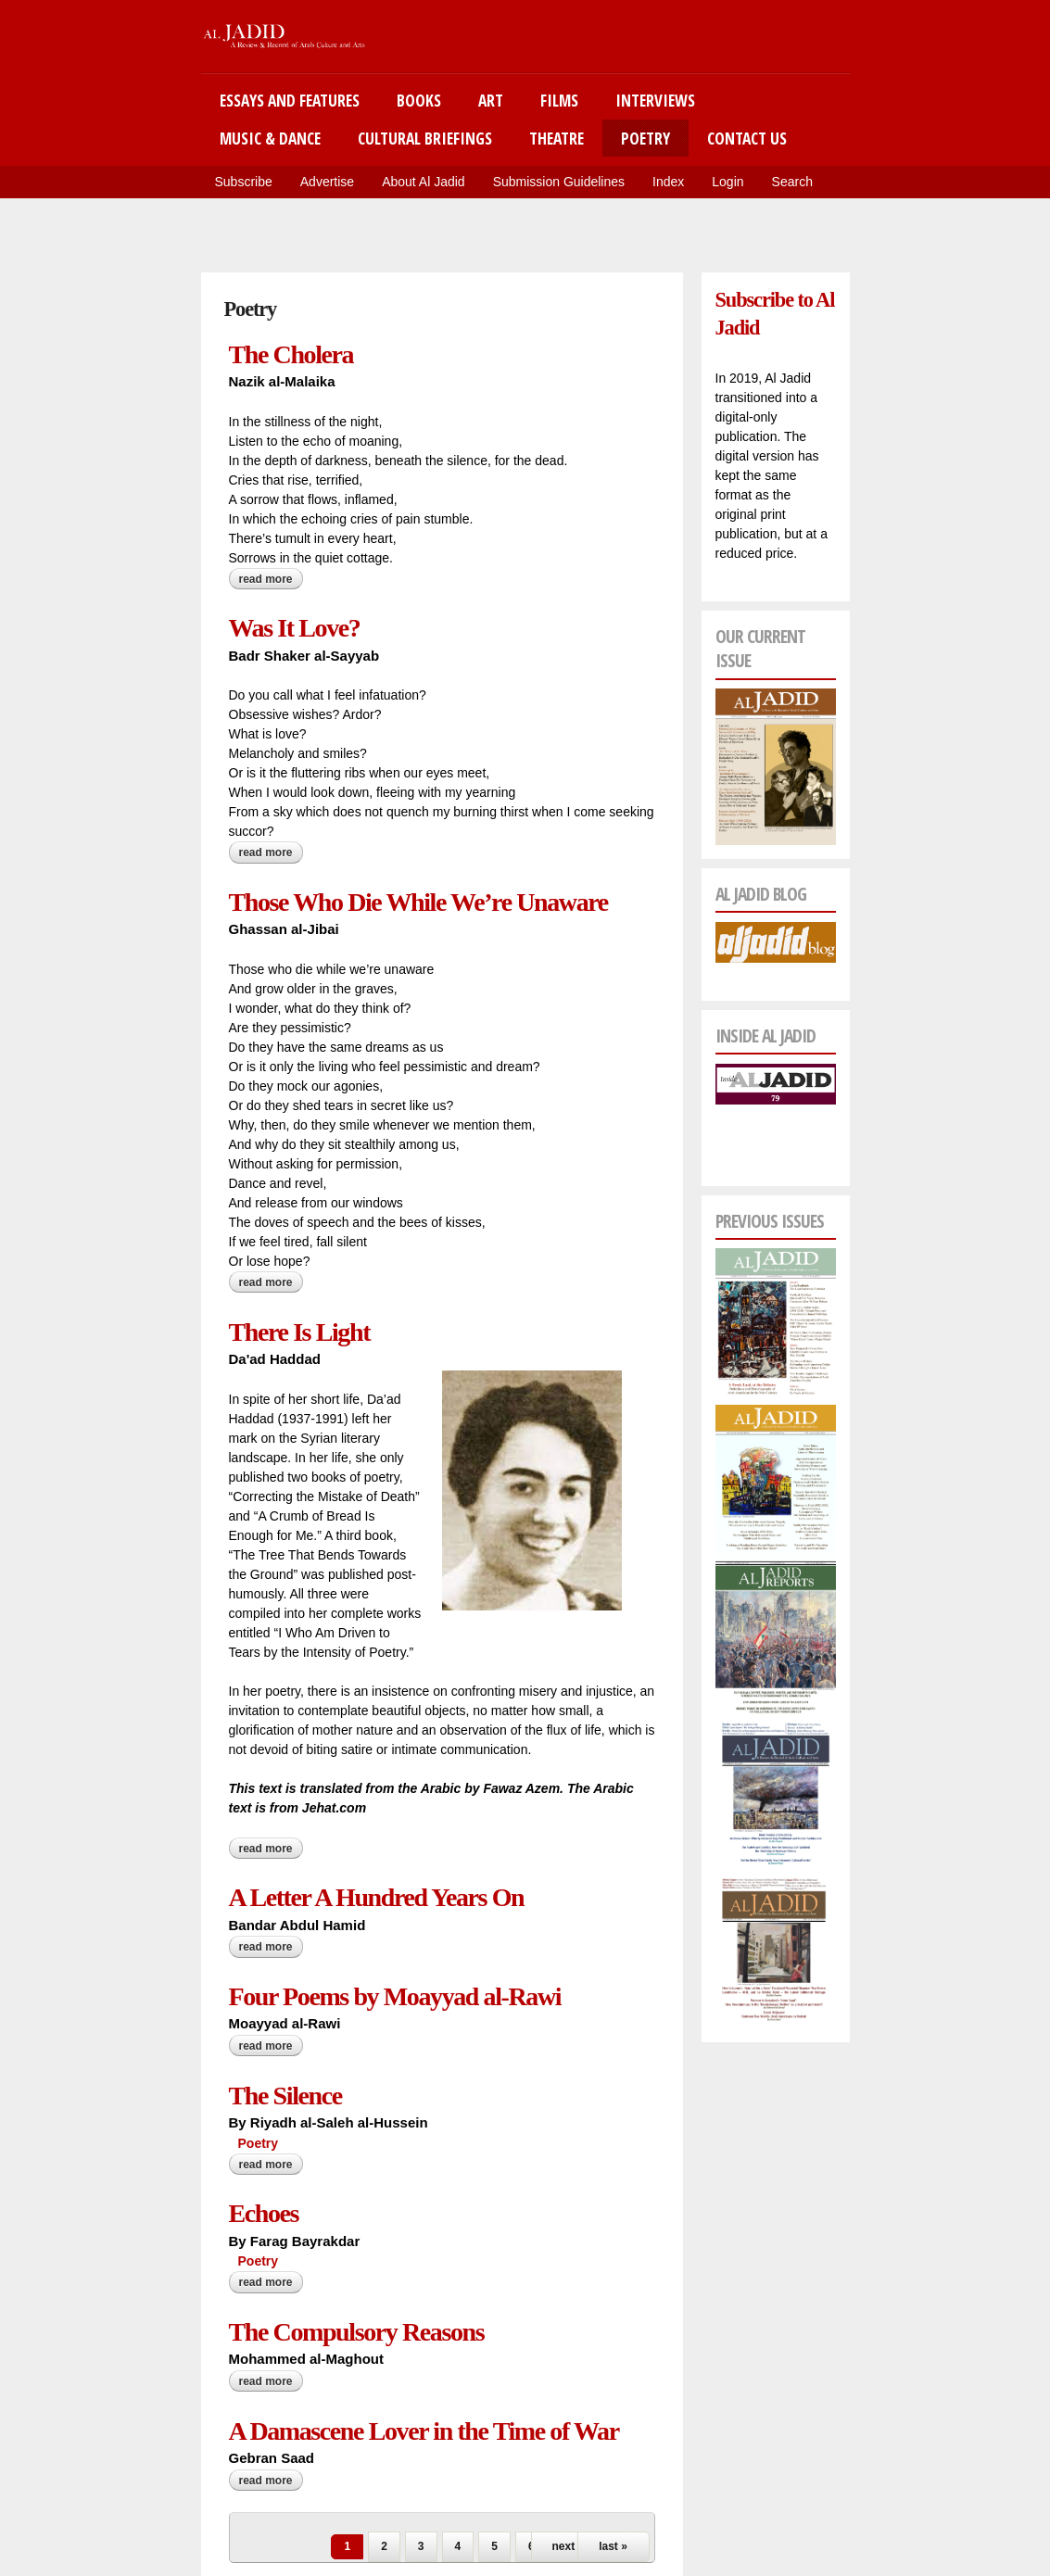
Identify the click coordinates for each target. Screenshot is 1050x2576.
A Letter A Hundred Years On (377, 1897)
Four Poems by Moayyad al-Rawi (395, 1996)
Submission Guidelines (559, 181)
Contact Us (747, 138)
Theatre (556, 138)
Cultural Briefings (425, 138)
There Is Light (300, 1332)
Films (559, 100)
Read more (271, 579)
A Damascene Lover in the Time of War (424, 2431)
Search (792, 181)
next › (566, 2546)
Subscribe (243, 181)
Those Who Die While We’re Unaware (418, 902)
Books (419, 100)
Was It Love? (295, 627)
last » (613, 2546)
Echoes (264, 2213)
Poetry (645, 138)
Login (727, 181)
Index (668, 181)
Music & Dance (270, 138)
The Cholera (291, 354)
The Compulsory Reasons (357, 2331)
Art (490, 100)
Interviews (655, 100)
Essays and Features (290, 100)
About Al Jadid (423, 181)
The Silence (285, 2095)
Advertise (327, 181)
